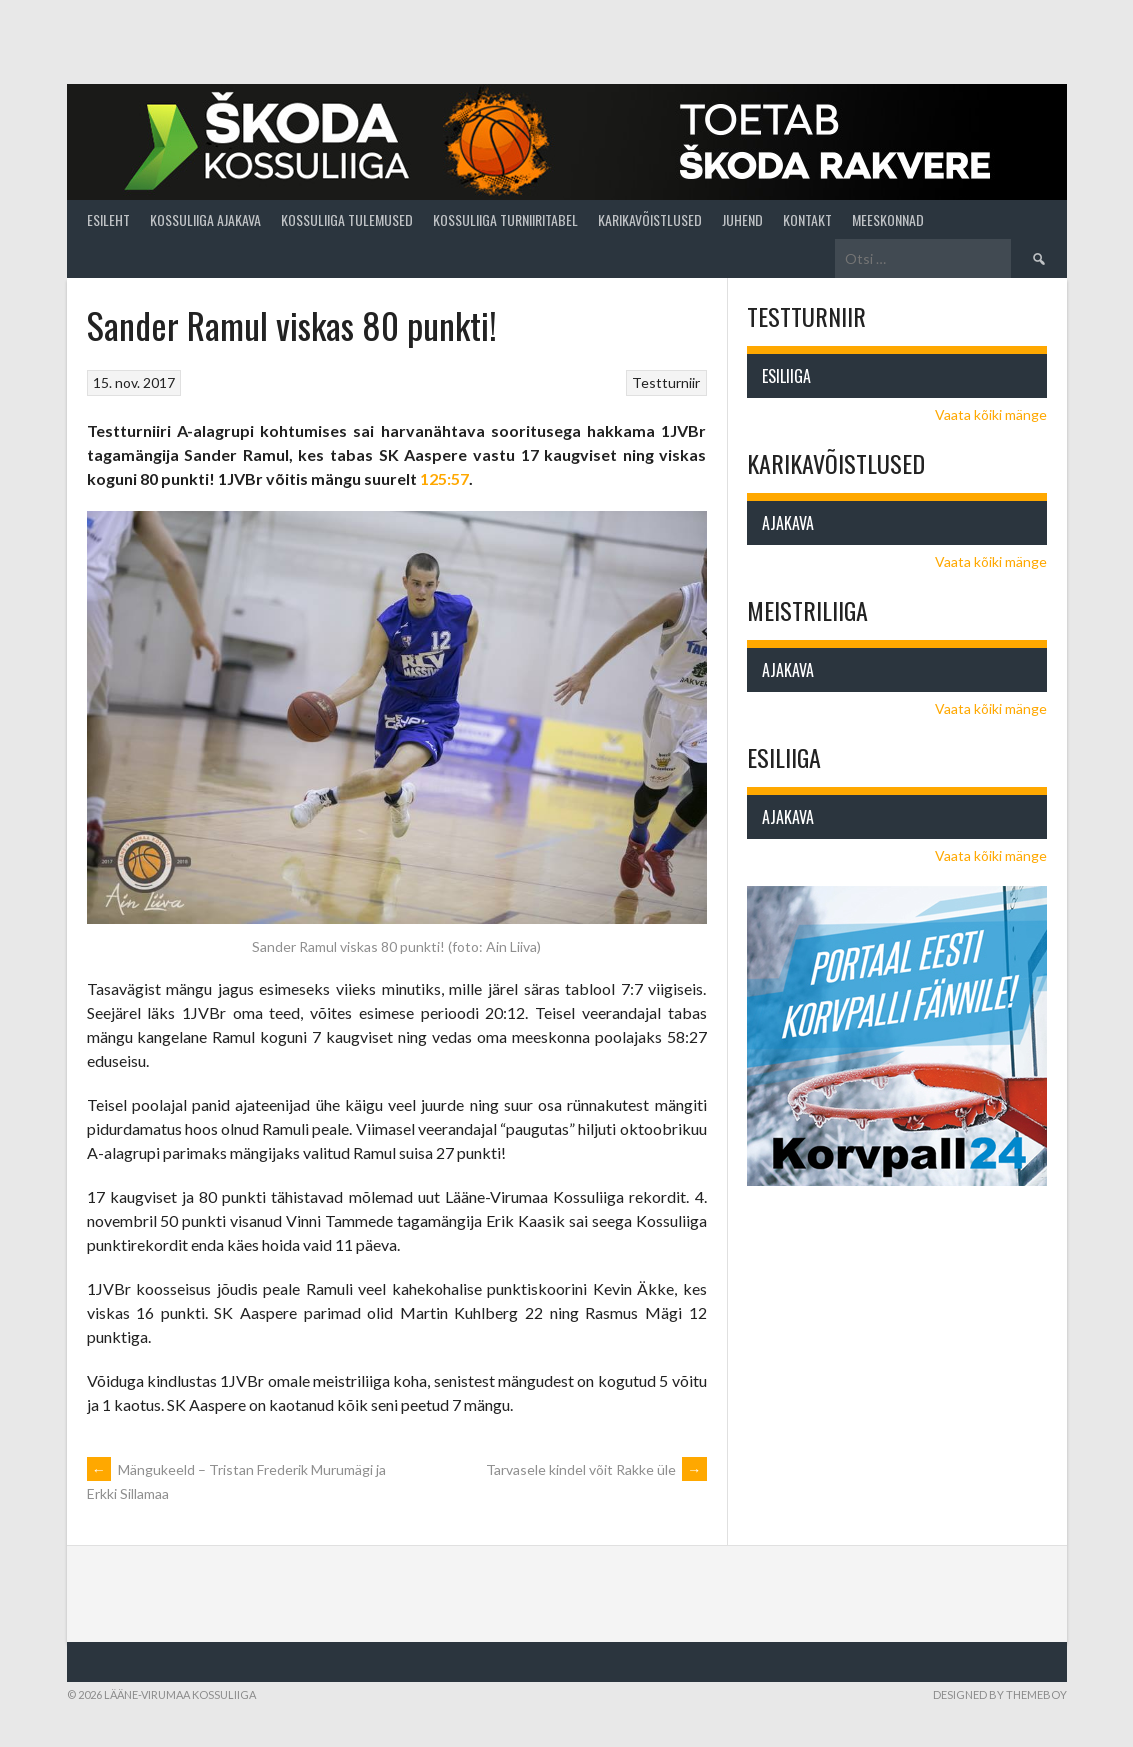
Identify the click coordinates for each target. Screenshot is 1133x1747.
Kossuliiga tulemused (347, 219)
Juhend (742, 219)
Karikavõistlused (650, 219)
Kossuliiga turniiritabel (505, 219)
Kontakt (807, 219)
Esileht (108, 219)
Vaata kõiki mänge (991, 414)
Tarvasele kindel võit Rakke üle (596, 1469)
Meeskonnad (888, 219)
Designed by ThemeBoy (1000, 1694)
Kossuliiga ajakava (205, 219)
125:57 (444, 478)
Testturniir (666, 382)
